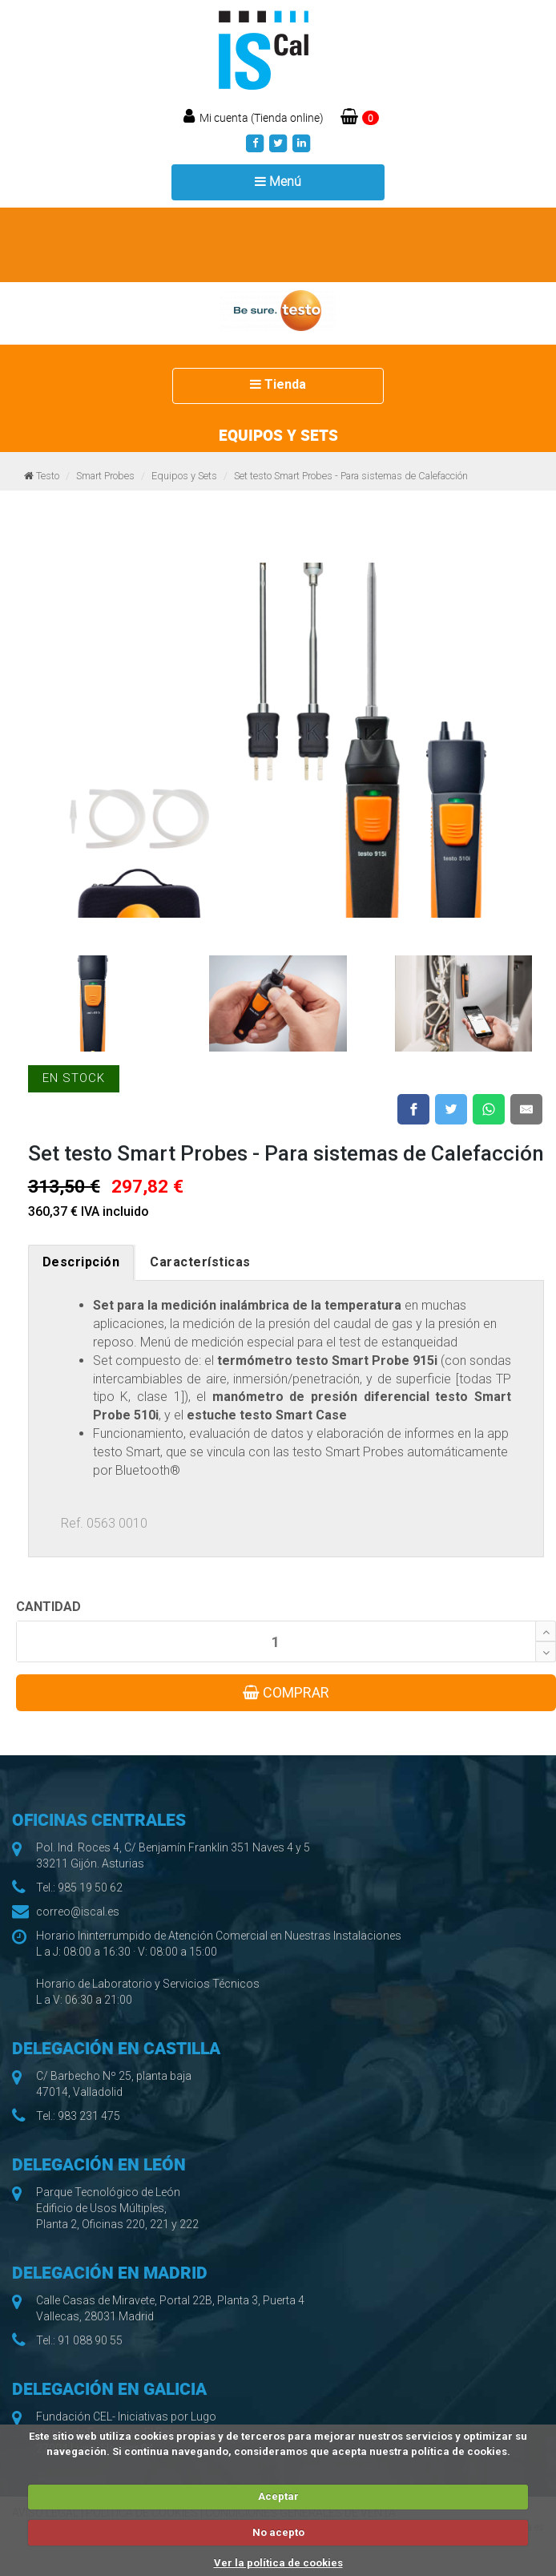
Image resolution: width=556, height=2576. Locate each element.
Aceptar (278, 2496)
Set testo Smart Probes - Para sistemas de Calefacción (351, 476)
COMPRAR (286, 1692)
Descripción (81, 1262)
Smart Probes (105, 476)
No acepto (278, 2532)
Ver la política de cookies (278, 2563)
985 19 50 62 (90, 1887)
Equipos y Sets (184, 476)
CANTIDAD (48, 1606)
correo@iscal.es (77, 1911)
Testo (47, 476)
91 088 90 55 (90, 2340)
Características (200, 1262)
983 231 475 (89, 2116)
